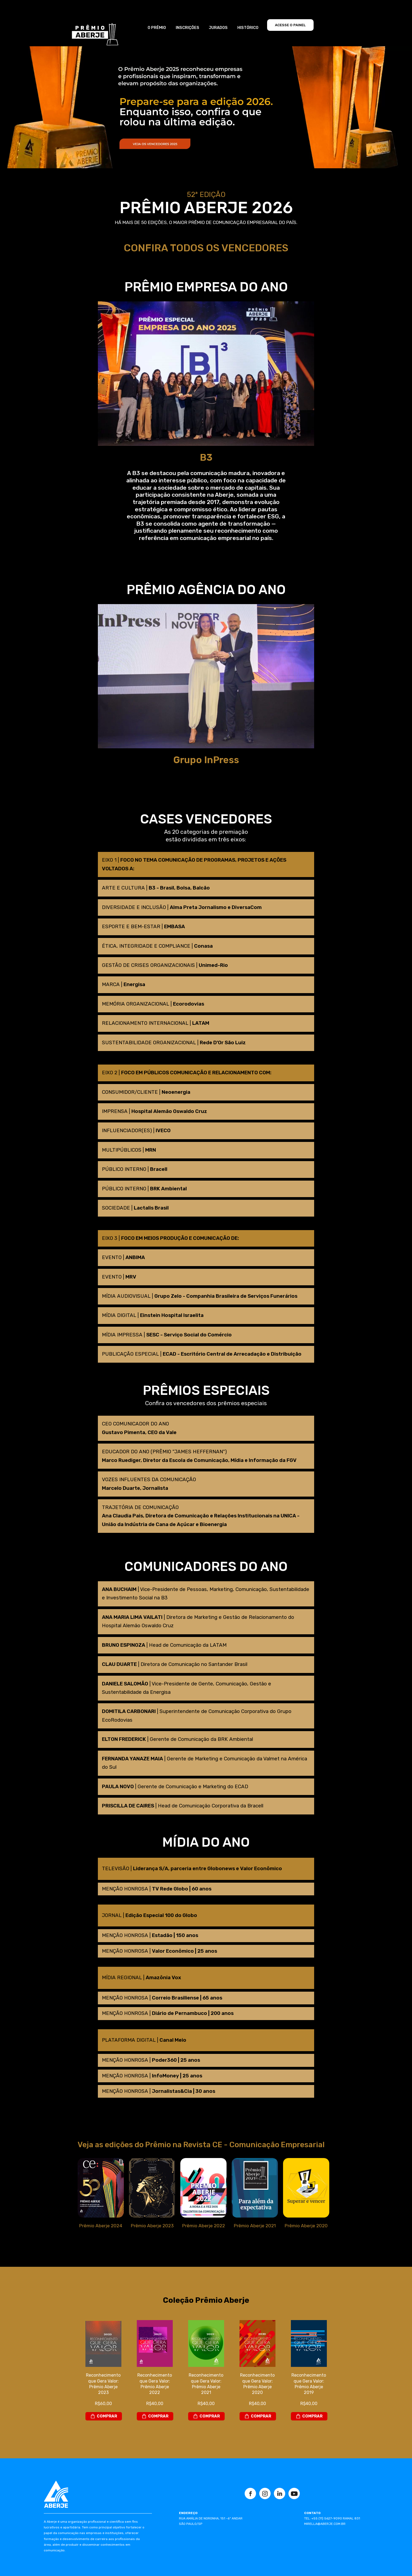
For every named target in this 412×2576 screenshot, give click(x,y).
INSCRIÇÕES (187, 27)
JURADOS (218, 27)
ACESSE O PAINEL (290, 25)
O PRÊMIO (157, 27)
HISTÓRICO (247, 27)
